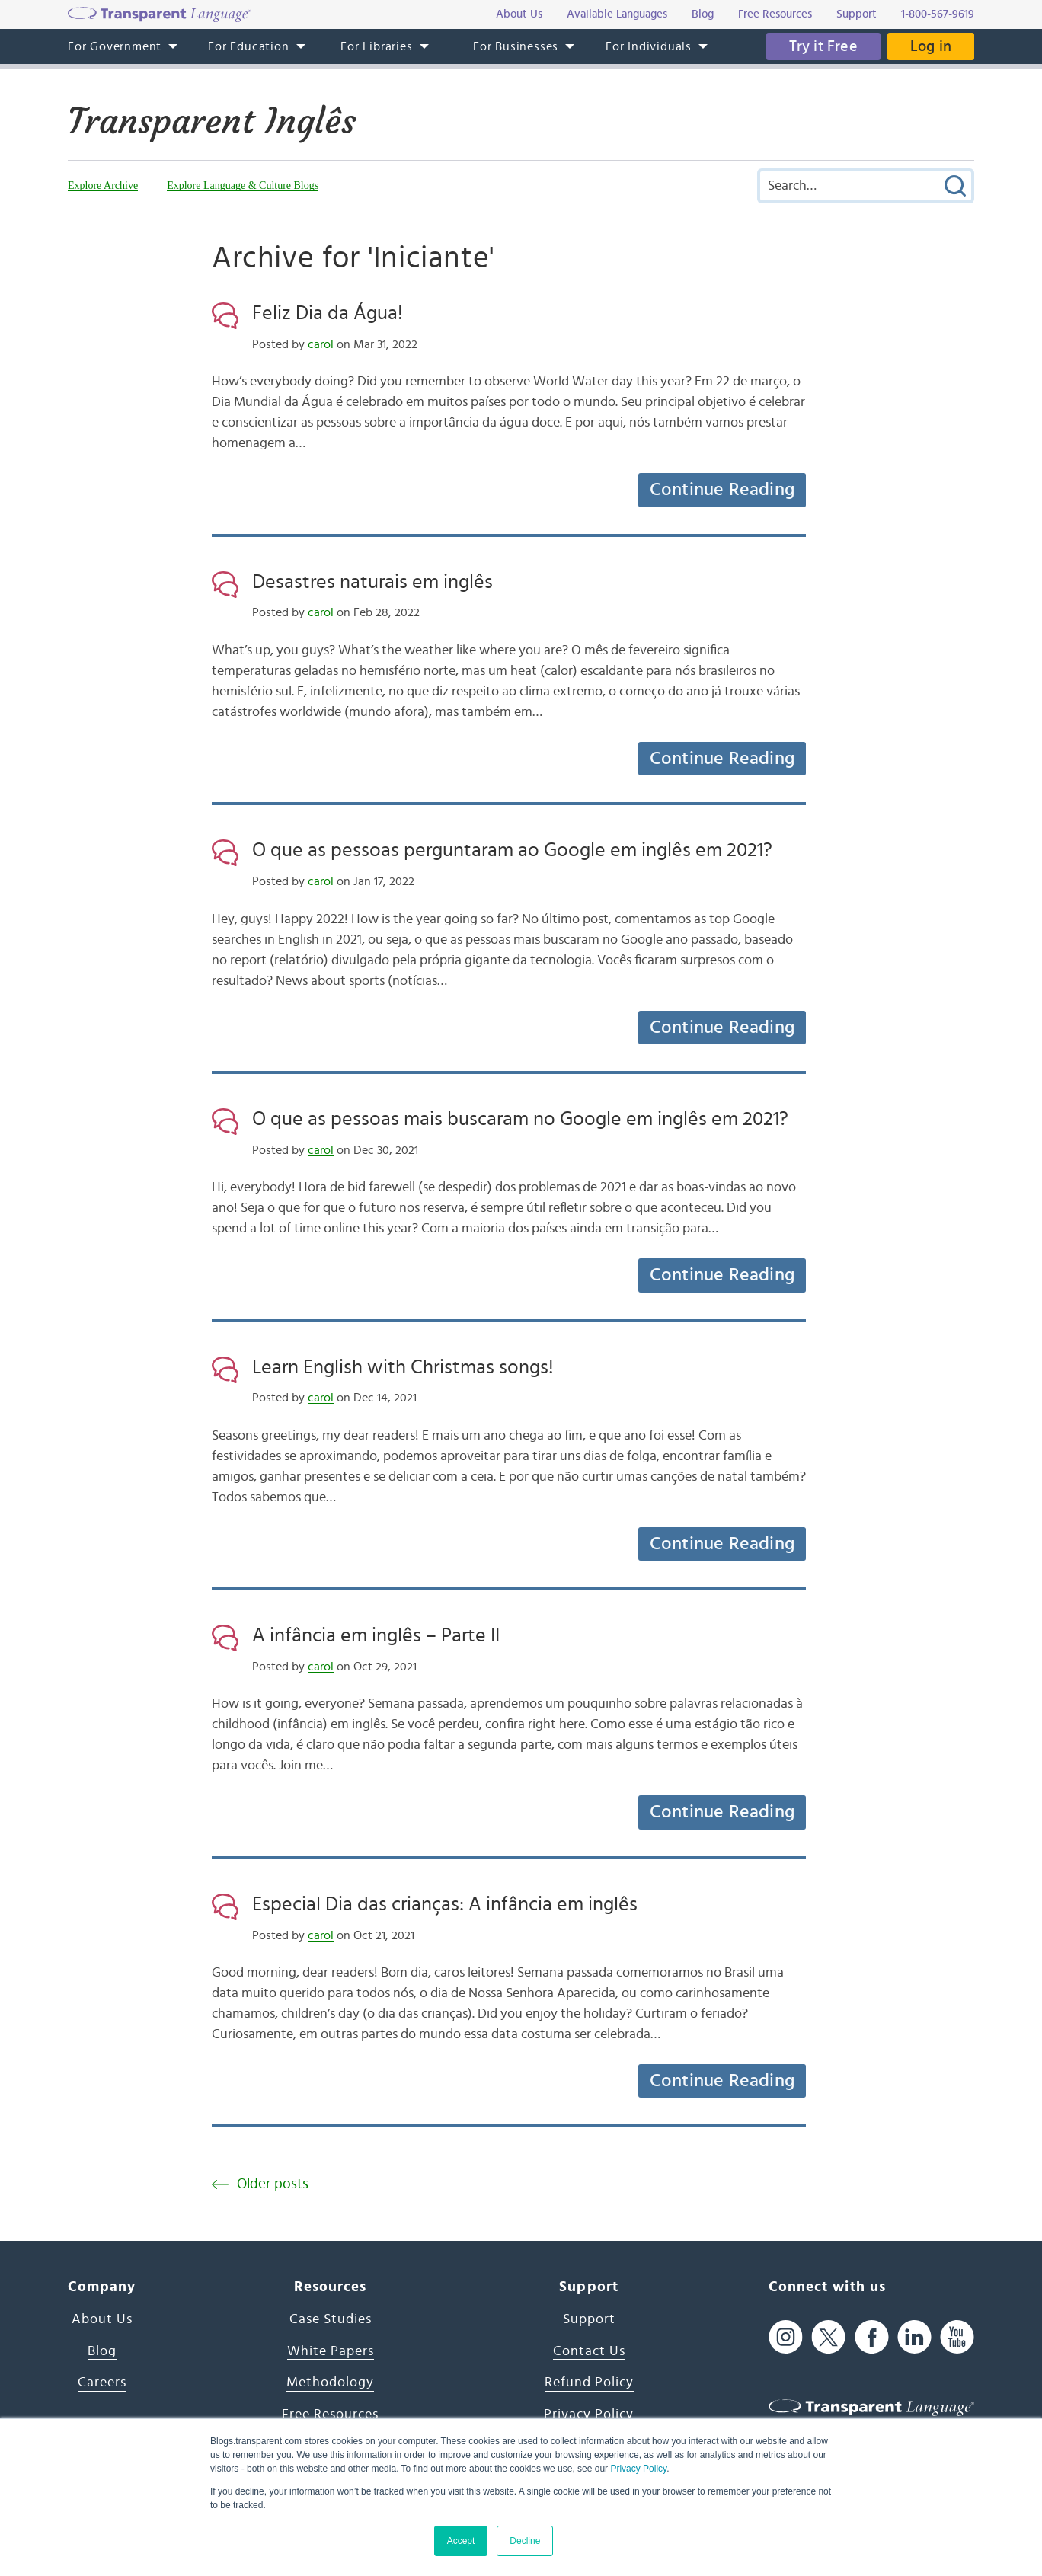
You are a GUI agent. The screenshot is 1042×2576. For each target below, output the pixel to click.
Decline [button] (525, 2541)
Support (589, 2319)
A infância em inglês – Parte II (376, 1635)
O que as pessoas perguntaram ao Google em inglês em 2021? (512, 850)
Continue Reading (722, 490)
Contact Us (589, 2351)
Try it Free (823, 46)
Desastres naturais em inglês (372, 582)
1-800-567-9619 (937, 14)
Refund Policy (589, 2382)
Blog (102, 2351)
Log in (930, 46)
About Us (102, 2319)
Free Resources (330, 2414)
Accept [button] (461, 2541)
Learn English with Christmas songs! (403, 1367)
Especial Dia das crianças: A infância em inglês (445, 1904)
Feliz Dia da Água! (327, 313)
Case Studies (330, 2319)
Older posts (272, 2184)
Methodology (330, 2382)
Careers (102, 2382)
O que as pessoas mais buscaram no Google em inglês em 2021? (520, 1119)
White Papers (330, 2351)
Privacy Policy (638, 2468)
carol (321, 344)
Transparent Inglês (212, 121)
